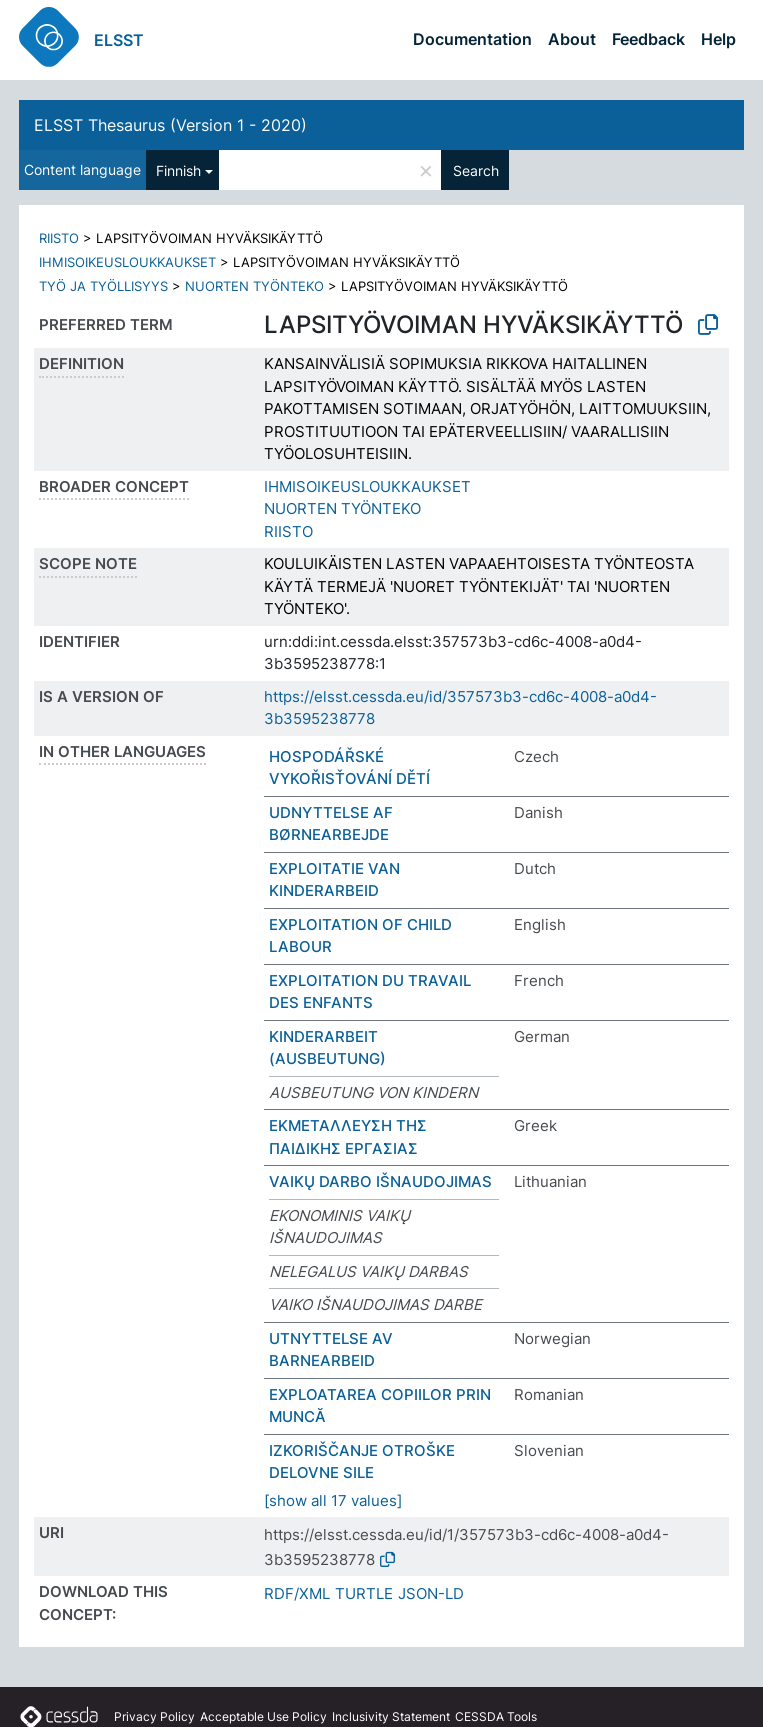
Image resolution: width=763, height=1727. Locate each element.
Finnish (178, 170)
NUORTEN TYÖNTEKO (254, 286)
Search (476, 170)
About (572, 39)
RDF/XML (297, 1593)
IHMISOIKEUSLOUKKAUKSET (127, 262)
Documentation (472, 39)
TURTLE (364, 1593)
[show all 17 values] (333, 1500)
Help (718, 39)
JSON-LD (431, 1593)
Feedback (648, 39)
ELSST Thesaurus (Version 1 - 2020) (170, 125)
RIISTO (59, 238)
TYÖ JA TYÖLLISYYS (103, 286)
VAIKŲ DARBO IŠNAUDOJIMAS (380, 1181)
